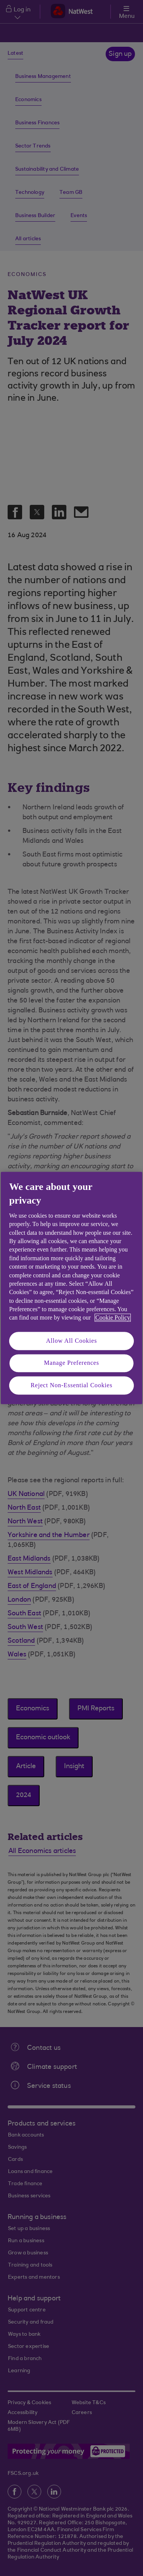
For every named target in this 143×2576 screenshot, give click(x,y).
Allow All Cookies (71, 1340)
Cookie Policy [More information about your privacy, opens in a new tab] (112, 1318)
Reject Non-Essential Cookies (71, 1385)
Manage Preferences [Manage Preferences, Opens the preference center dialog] (71, 1363)
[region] (71, 1288)
